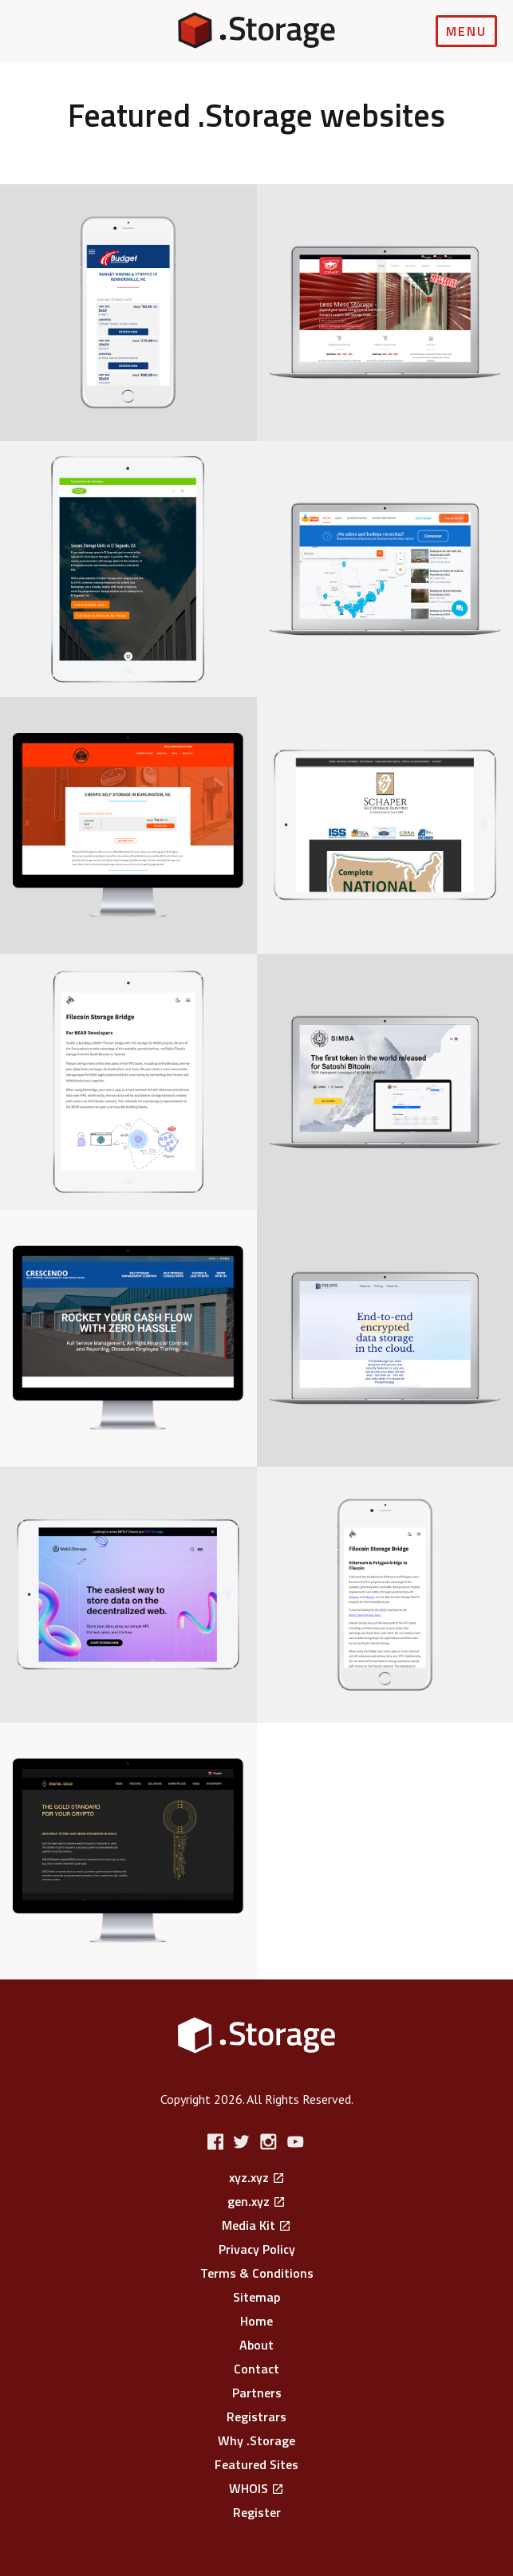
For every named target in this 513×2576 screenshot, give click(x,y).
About (256, 2345)
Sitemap (256, 2297)
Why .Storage (256, 2440)
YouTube (296, 2142)
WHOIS (248, 2488)
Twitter (244, 2142)
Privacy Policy (257, 2249)
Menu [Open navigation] (466, 31)
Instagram (270, 2142)
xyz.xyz (249, 2177)
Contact (256, 2369)
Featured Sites (256, 2464)
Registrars (256, 2416)
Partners (257, 2393)
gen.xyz (248, 2201)
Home (256, 2321)
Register (257, 2512)
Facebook (217, 2142)
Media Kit (248, 2225)
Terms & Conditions (257, 2273)
